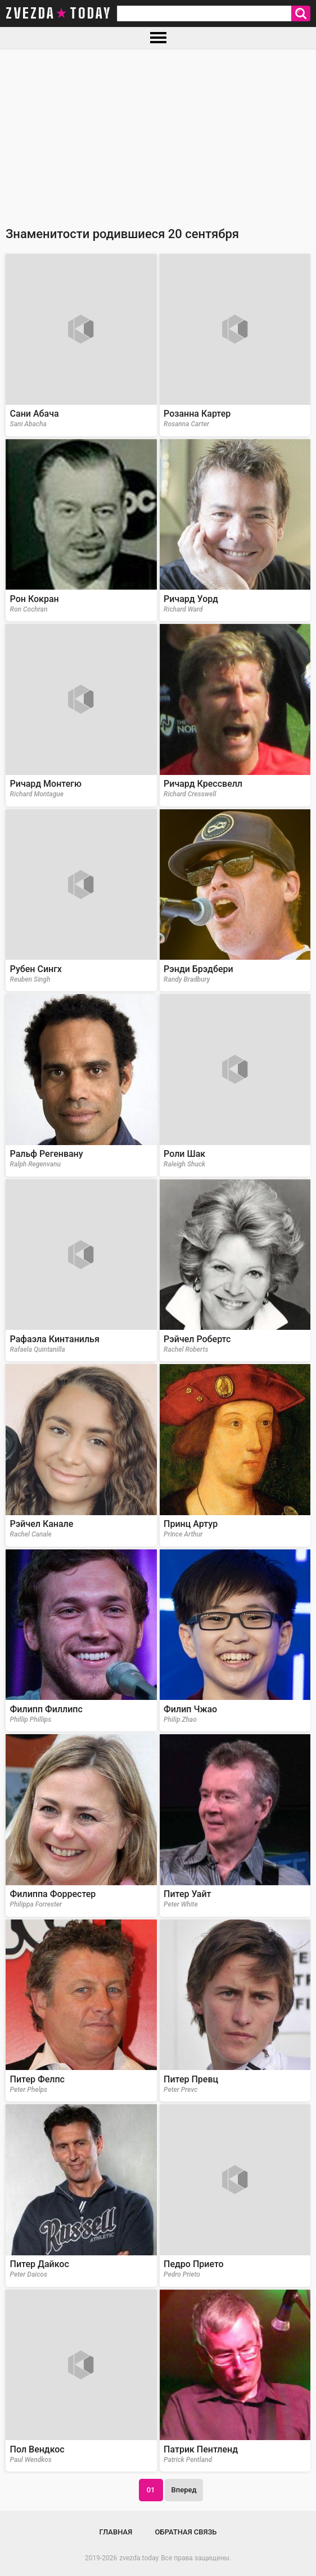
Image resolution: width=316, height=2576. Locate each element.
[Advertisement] (158, 133)
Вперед (184, 2490)
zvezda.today (139, 2558)
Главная (116, 2532)
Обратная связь (186, 2532)
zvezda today (58, 13)
